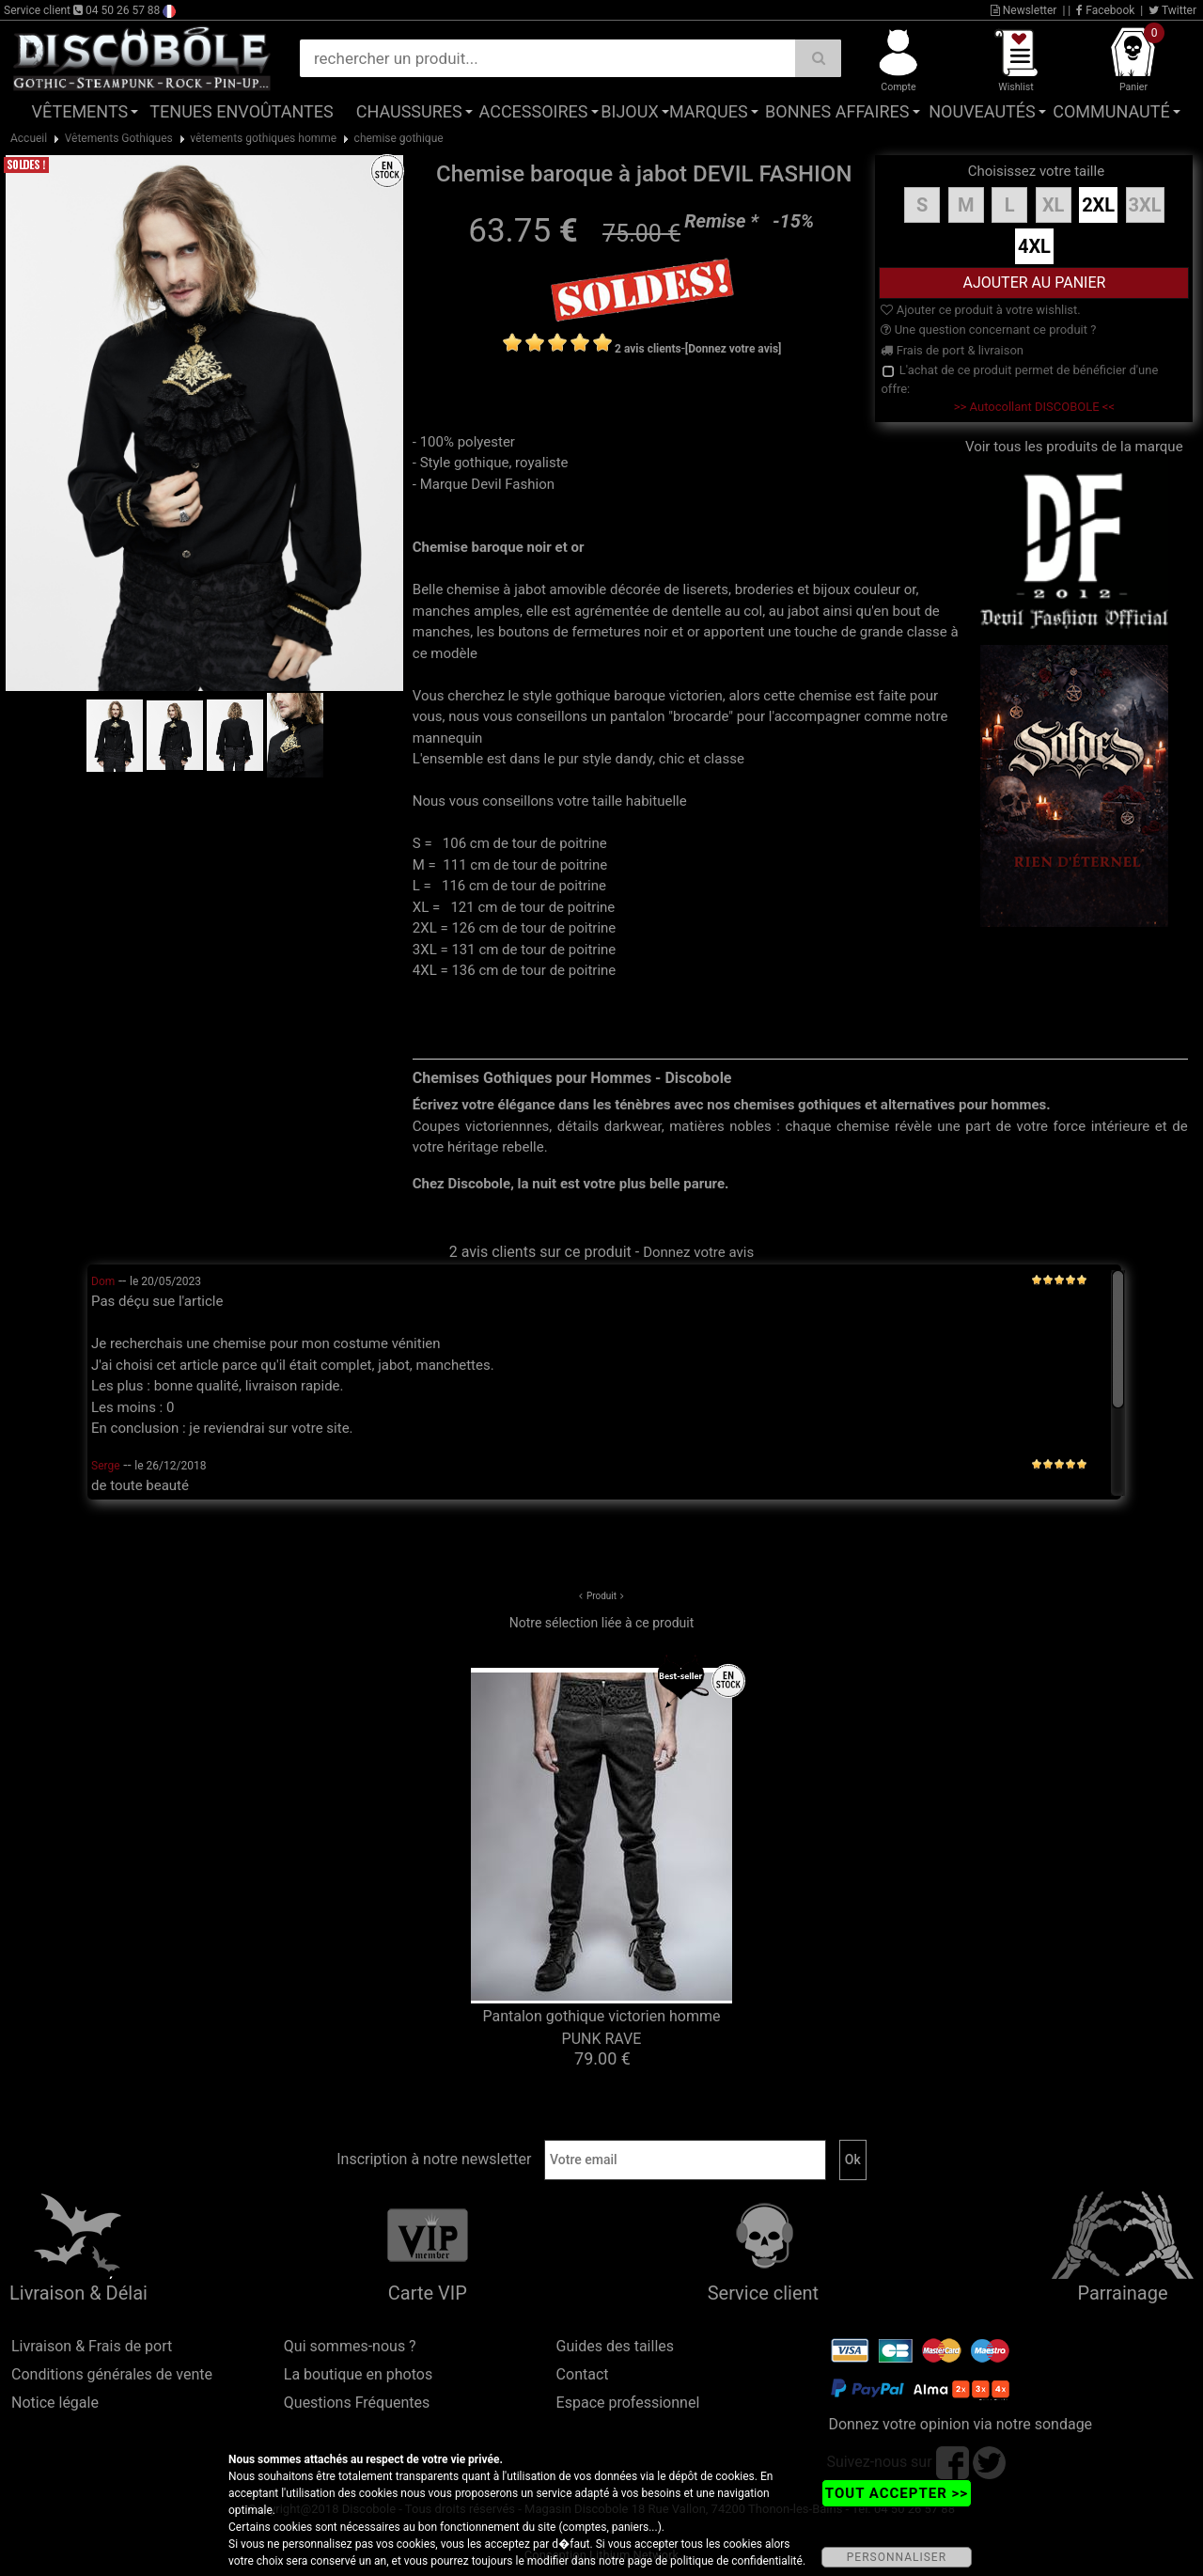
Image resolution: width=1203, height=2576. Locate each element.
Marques (708, 111)
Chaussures (409, 111)
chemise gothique (399, 138)
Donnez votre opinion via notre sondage (960, 2424)
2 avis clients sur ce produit (540, 1252)
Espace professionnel (628, 2402)
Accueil (28, 138)
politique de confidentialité (736, 2561)
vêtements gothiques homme (263, 138)
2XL (1098, 205)
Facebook (1105, 10)
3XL (1145, 205)
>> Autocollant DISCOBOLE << (1034, 407)
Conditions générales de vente (111, 2374)
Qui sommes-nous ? (350, 2346)
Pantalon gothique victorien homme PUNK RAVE (601, 2027)
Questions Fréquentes (357, 2402)
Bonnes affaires (837, 111)
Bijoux (629, 111)
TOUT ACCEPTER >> (896, 2493)
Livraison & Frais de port (91, 2346)
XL (1053, 205)
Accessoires (533, 111)
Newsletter (1024, 10)
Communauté (1111, 111)
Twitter (1172, 10)
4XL (1034, 246)
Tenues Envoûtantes (241, 111)
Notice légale (55, 2402)
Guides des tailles (615, 2346)
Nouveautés (982, 111)
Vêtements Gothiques (119, 138)
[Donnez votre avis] (733, 348)
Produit (601, 1596)
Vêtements (80, 111)
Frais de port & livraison (952, 350)
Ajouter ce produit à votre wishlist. (980, 310)
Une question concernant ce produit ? (988, 329)
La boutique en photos (358, 2374)
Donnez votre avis (698, 1252)
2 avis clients (648, 348)
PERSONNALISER (896, 2557)
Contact (582, 2374)
